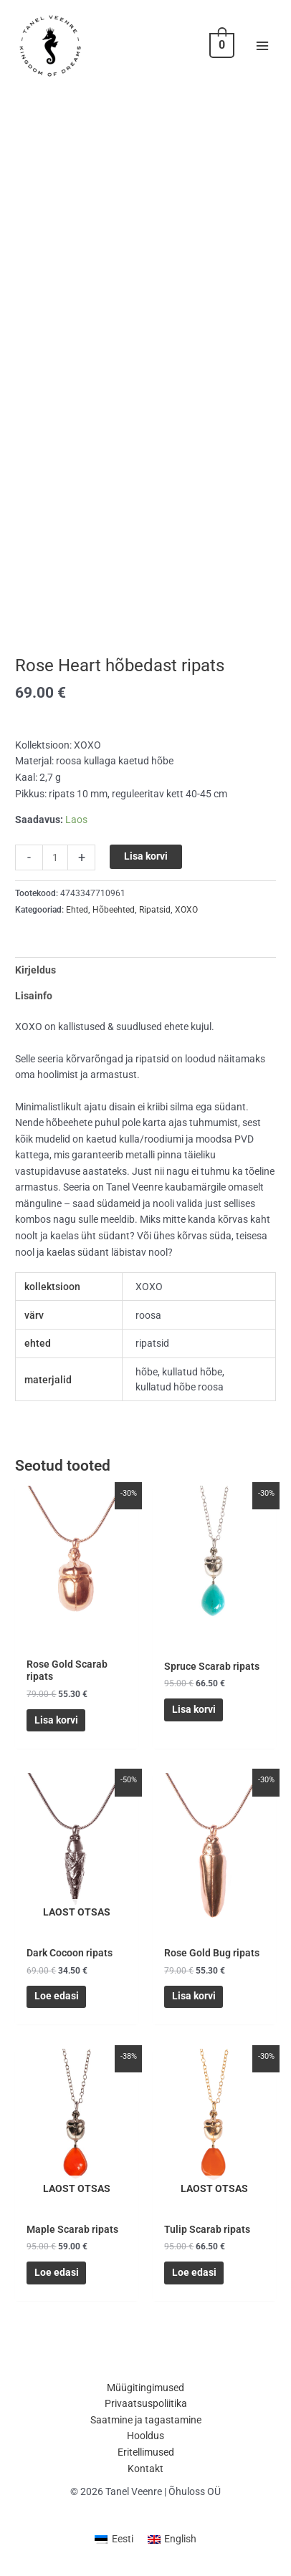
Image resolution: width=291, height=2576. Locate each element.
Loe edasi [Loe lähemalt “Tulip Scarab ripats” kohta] (194, 2272)
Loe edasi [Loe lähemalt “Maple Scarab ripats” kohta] (56, 2272)
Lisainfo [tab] (33, 995)
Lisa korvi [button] (56, 1720)
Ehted (77, 910)
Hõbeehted (113, 910)
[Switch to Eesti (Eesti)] (113, 2540)
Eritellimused (146, 2452)
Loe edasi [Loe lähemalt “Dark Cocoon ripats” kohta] (56, 1995)
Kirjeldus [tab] (35, 970)
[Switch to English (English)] (172, 2540)
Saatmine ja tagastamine (145, 2420)
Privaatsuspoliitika (146, 2403)
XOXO (186, 910)
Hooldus (145, 2435)
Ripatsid (155, 910)
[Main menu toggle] (263, 45)
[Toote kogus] (55, 857)
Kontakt (145, 2468)
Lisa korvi (146, 856)
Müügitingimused (145, 2387)
